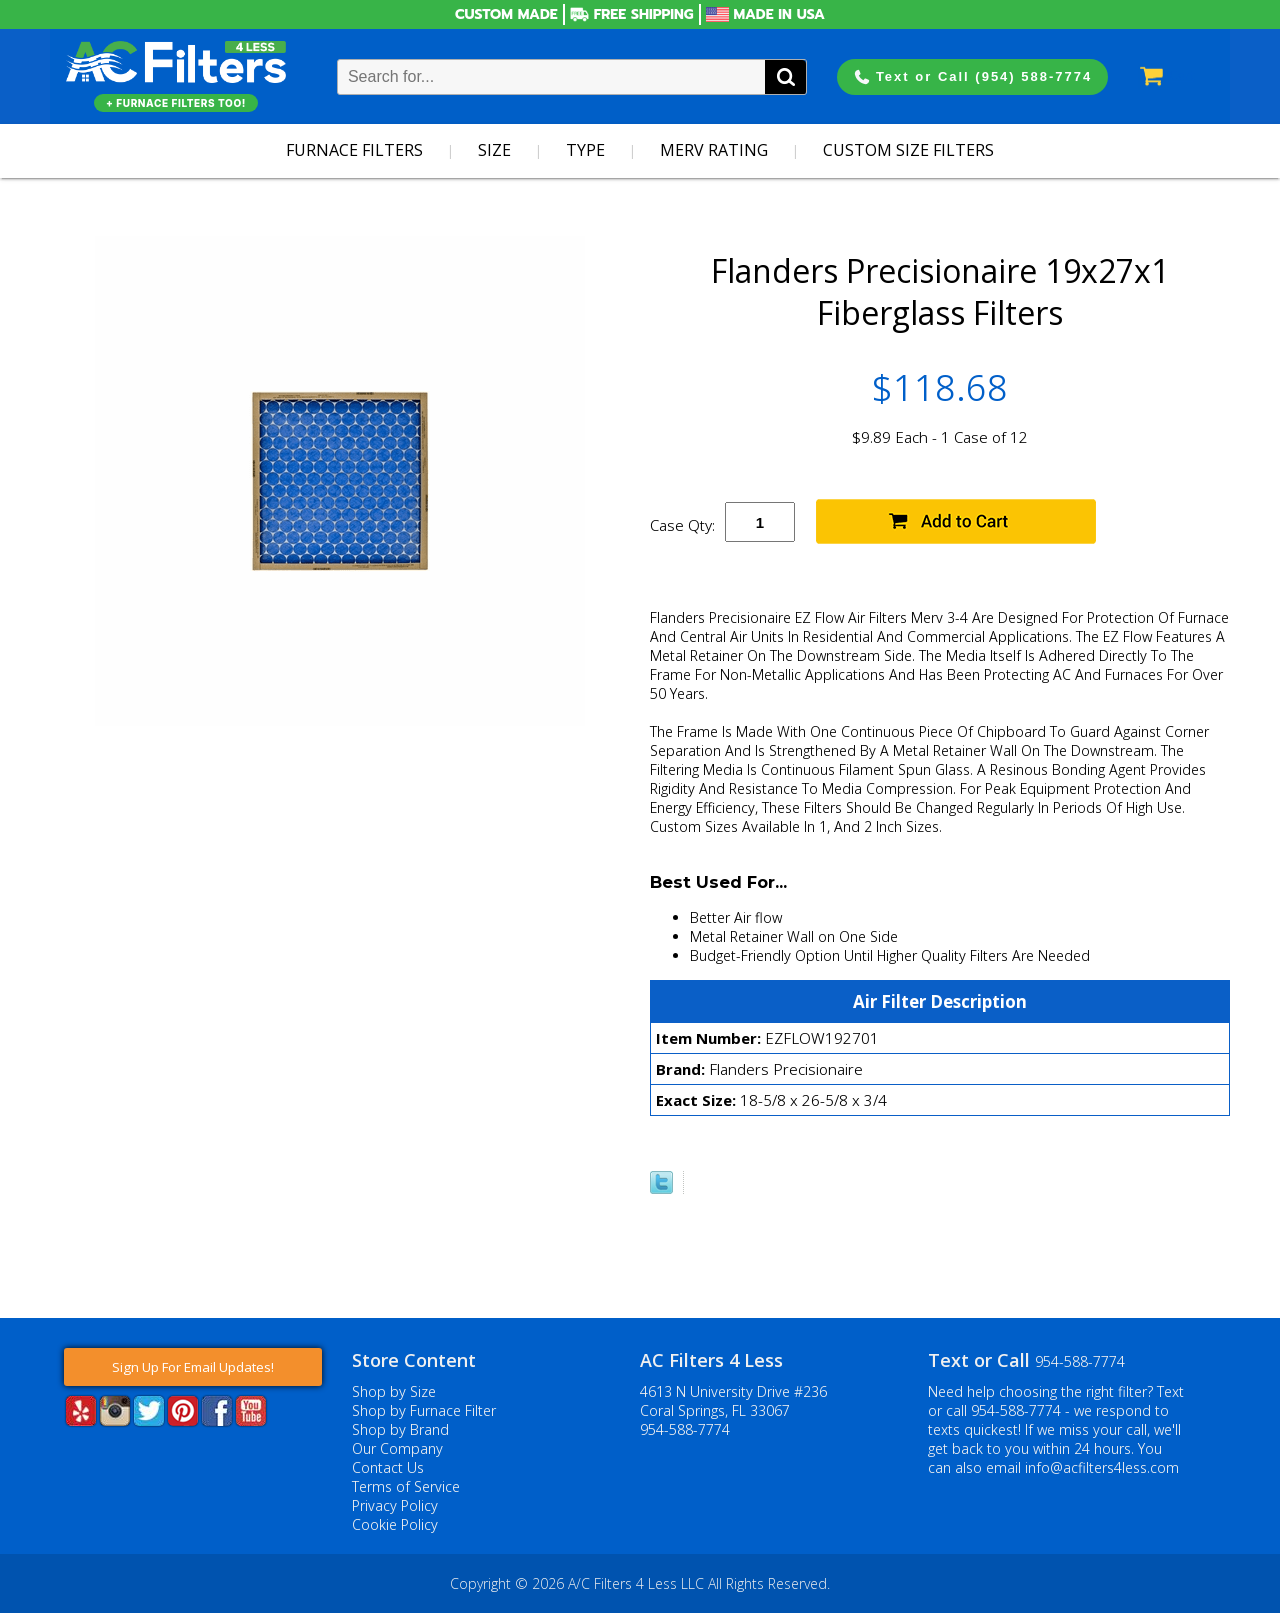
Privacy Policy (395, 1505)
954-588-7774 (685, 1429)
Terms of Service (406, 1486)
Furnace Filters (354, 150)
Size (494, 150)
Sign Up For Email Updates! (193, 1367)
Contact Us (388, 1467)
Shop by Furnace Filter (424, 1410)
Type (585, 150)
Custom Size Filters (908, 150)
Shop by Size (394, 1391)
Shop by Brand (400, 1429)
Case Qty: (682, 525)
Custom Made (506, 14)
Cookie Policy (395, 1524)
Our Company (397, 1448)
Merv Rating (714, 150)
